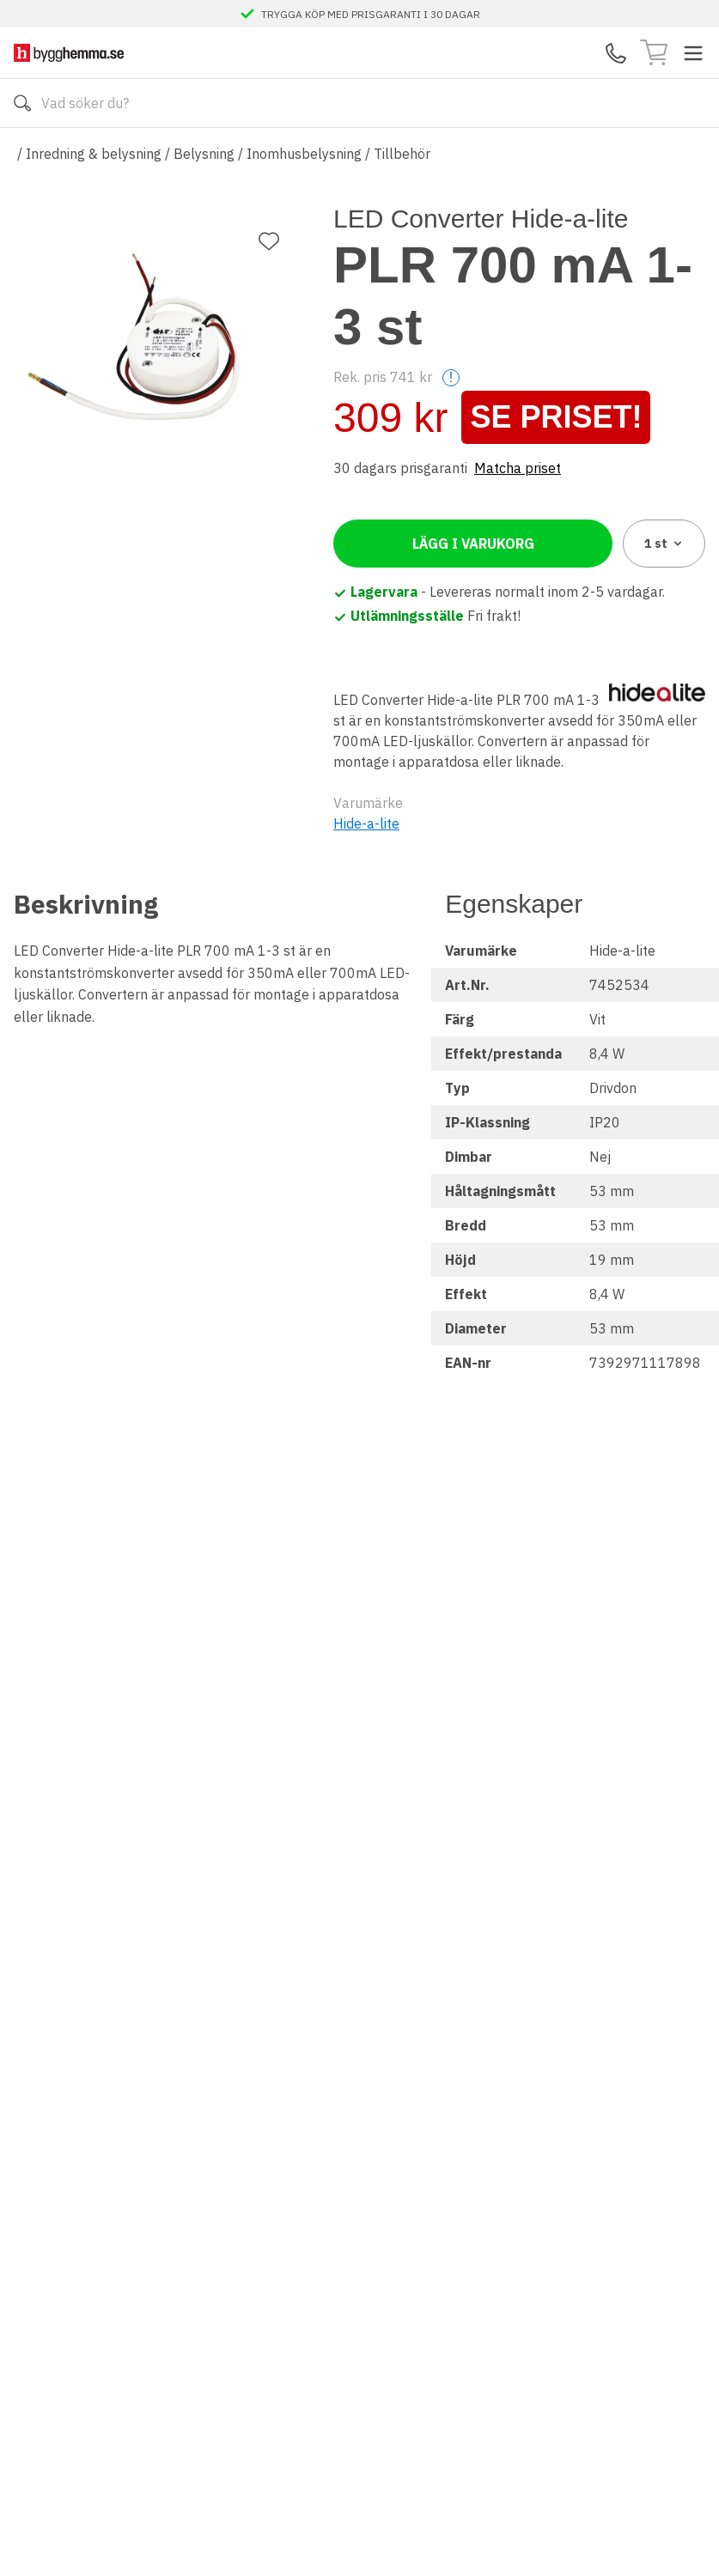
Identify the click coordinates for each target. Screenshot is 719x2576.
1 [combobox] (664, 543)
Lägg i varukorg (473, 543)
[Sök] (22, 103)
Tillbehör (402, 153)
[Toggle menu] (693, 53)
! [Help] (451, 377)
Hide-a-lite (366, 823)
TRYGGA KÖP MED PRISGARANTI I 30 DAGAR (370, 14)
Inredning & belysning (93, 153)
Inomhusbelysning (304, 153)
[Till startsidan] (69, 53)
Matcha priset (517, 468)
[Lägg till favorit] (269, 241)
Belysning (204, 153)
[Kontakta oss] (616, 53)
